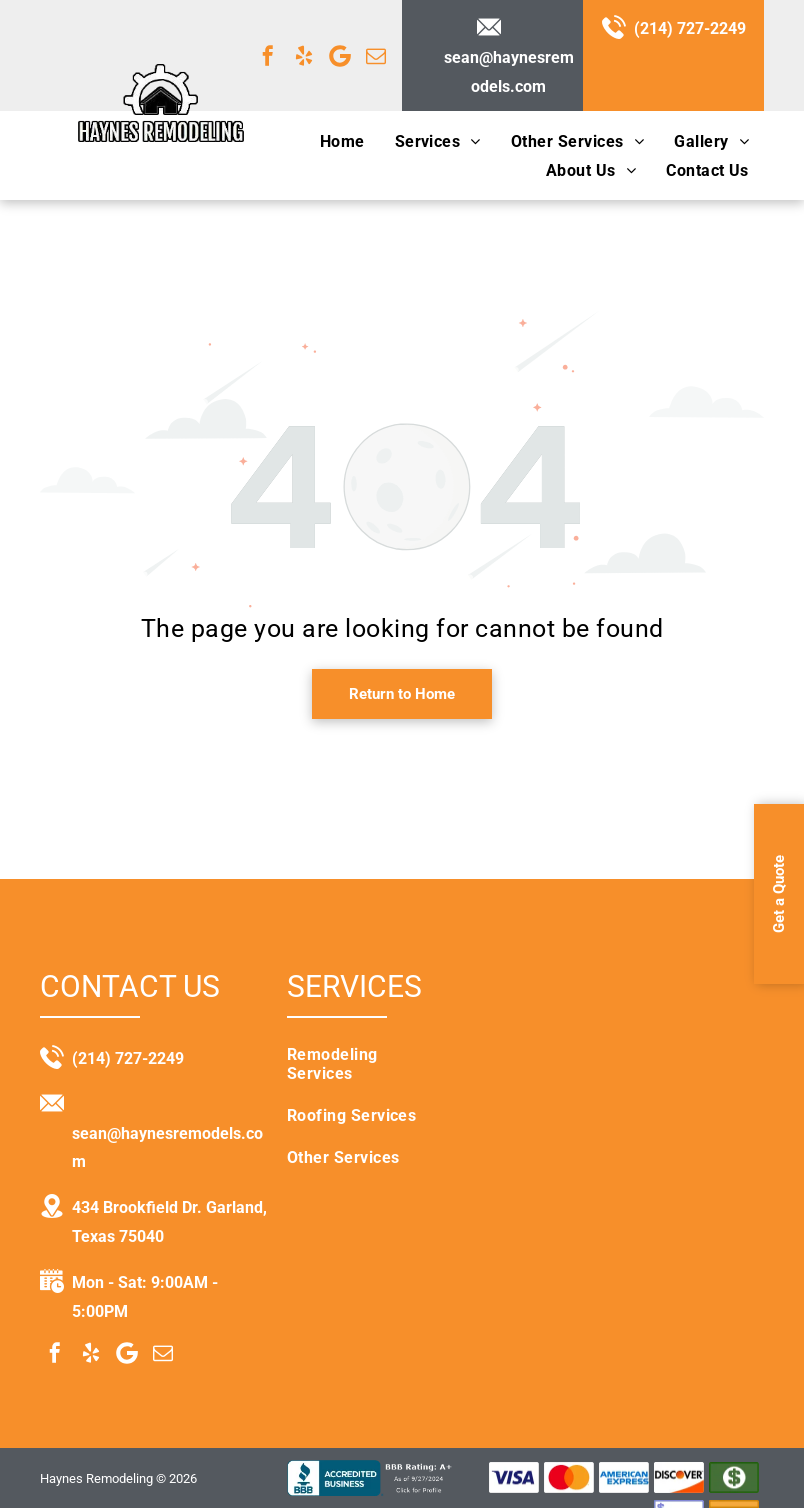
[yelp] (304, 56)
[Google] (340, 56)
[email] (376, 56)
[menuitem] (342, 140)
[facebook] (268, 56)
